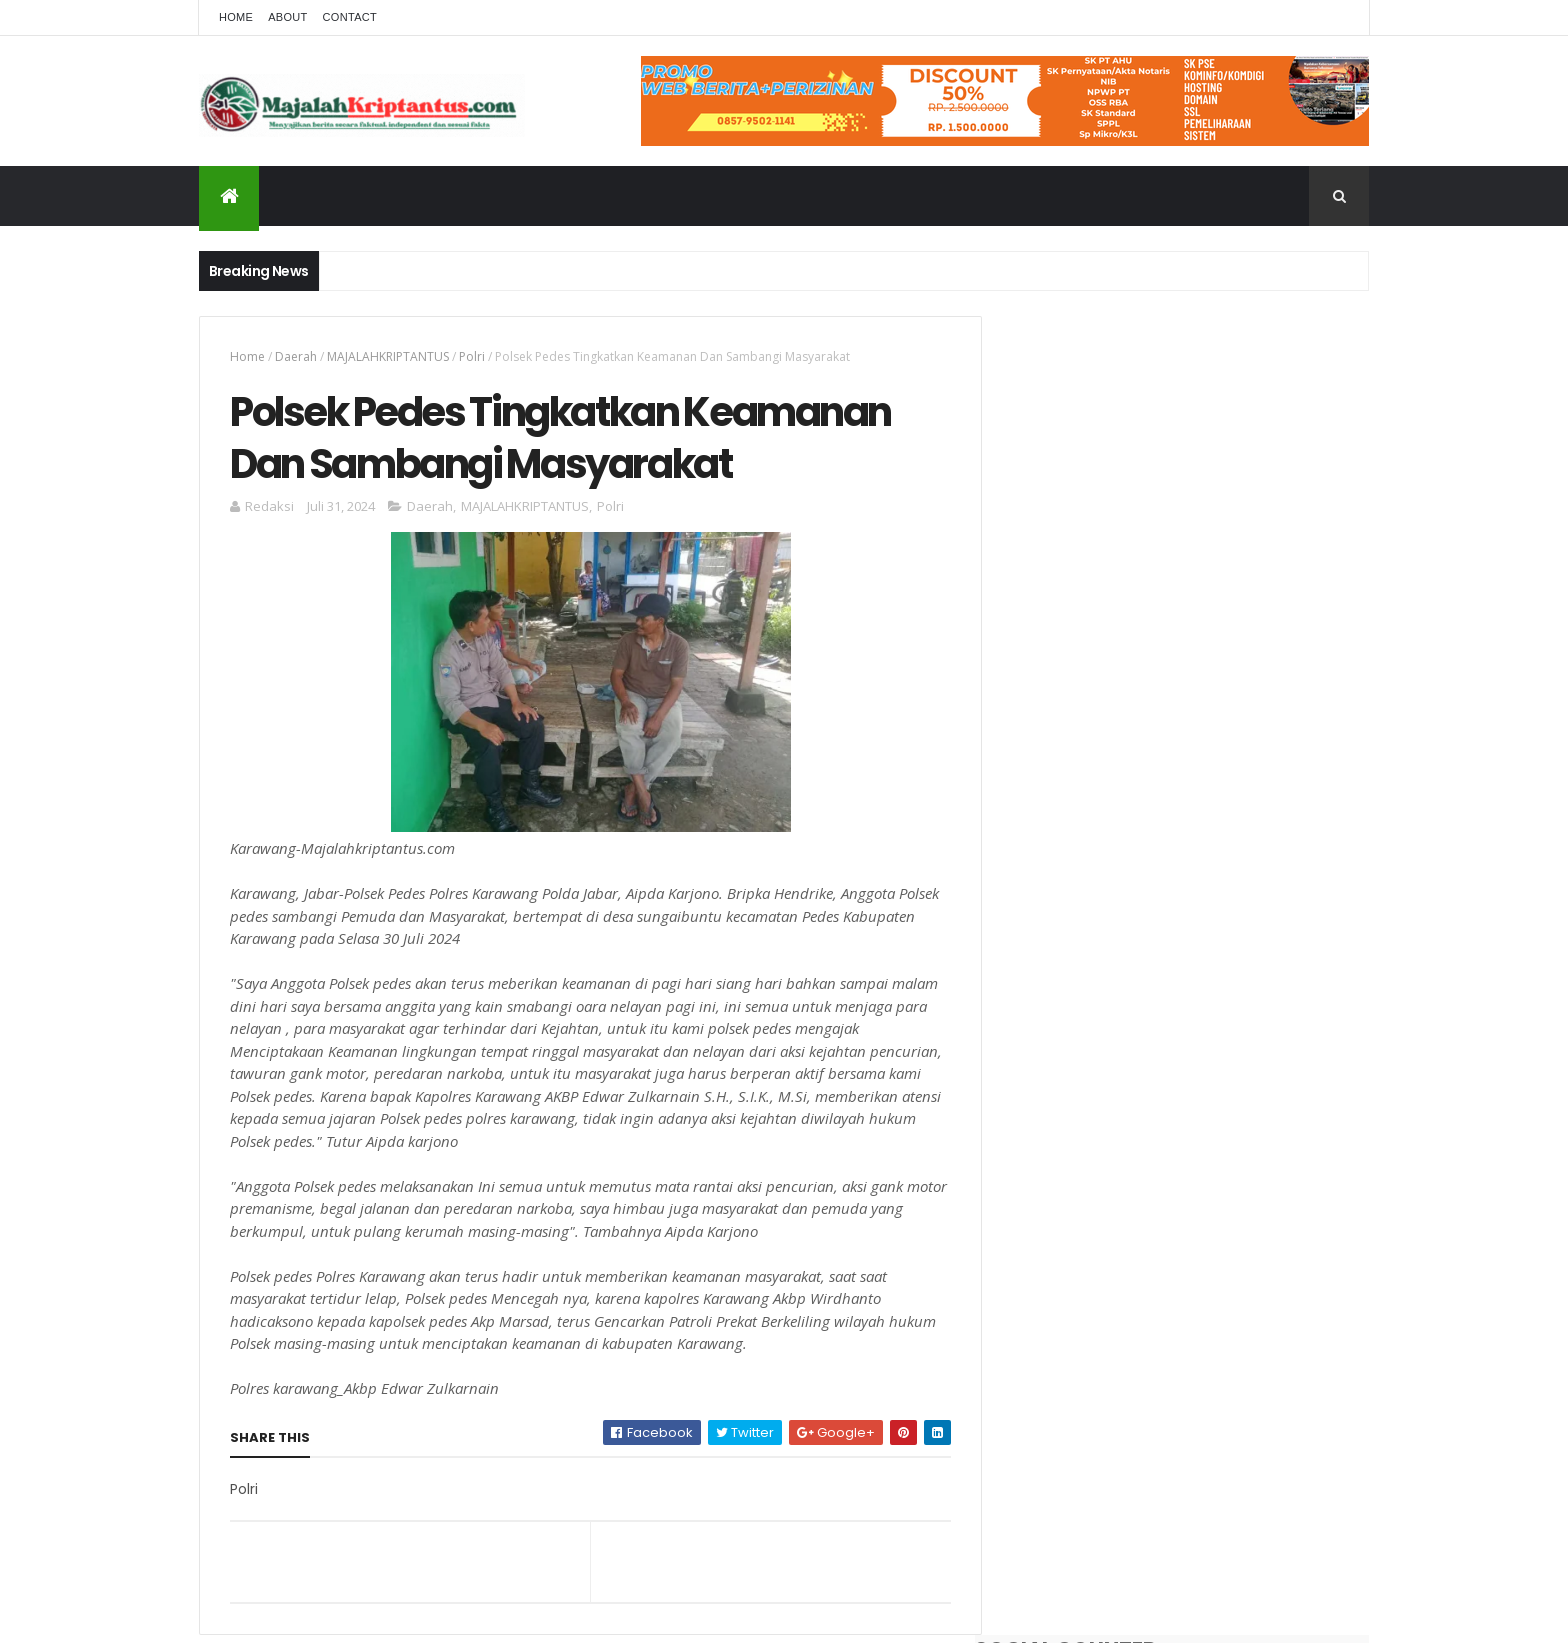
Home (236, 17)
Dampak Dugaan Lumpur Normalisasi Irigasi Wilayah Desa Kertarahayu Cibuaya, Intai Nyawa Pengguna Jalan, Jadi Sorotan (1227, 972)
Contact (350, 17)
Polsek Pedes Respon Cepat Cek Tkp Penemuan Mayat (1219, 872)
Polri (472, 356)
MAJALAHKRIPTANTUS (388, 356)
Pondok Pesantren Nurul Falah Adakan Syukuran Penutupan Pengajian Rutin (1226, 791)
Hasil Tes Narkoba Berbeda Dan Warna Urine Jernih (1227, 710)
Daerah (296, 356)
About (287, 17)
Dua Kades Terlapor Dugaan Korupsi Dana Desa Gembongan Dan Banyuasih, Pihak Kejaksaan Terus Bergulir (1220, 630)
